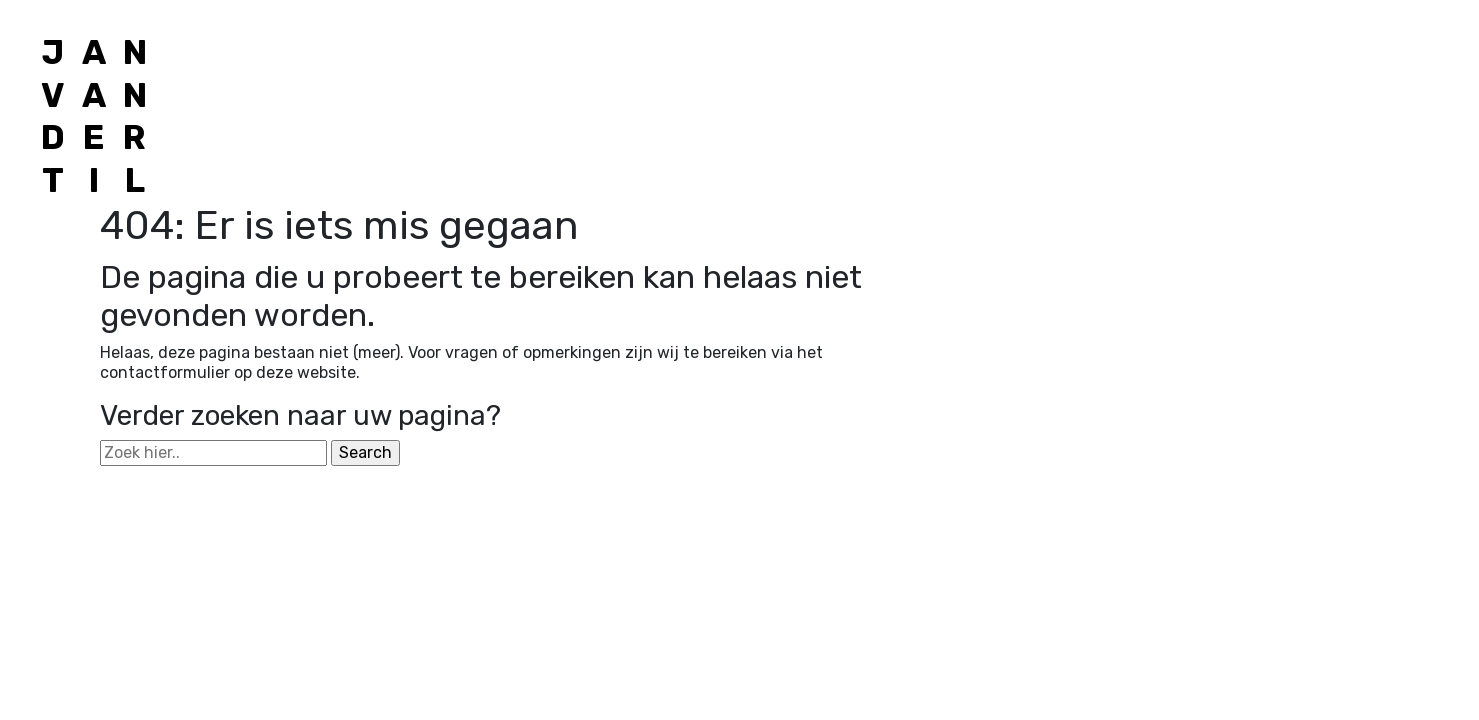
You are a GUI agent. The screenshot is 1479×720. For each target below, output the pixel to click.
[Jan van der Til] (93, 117)
